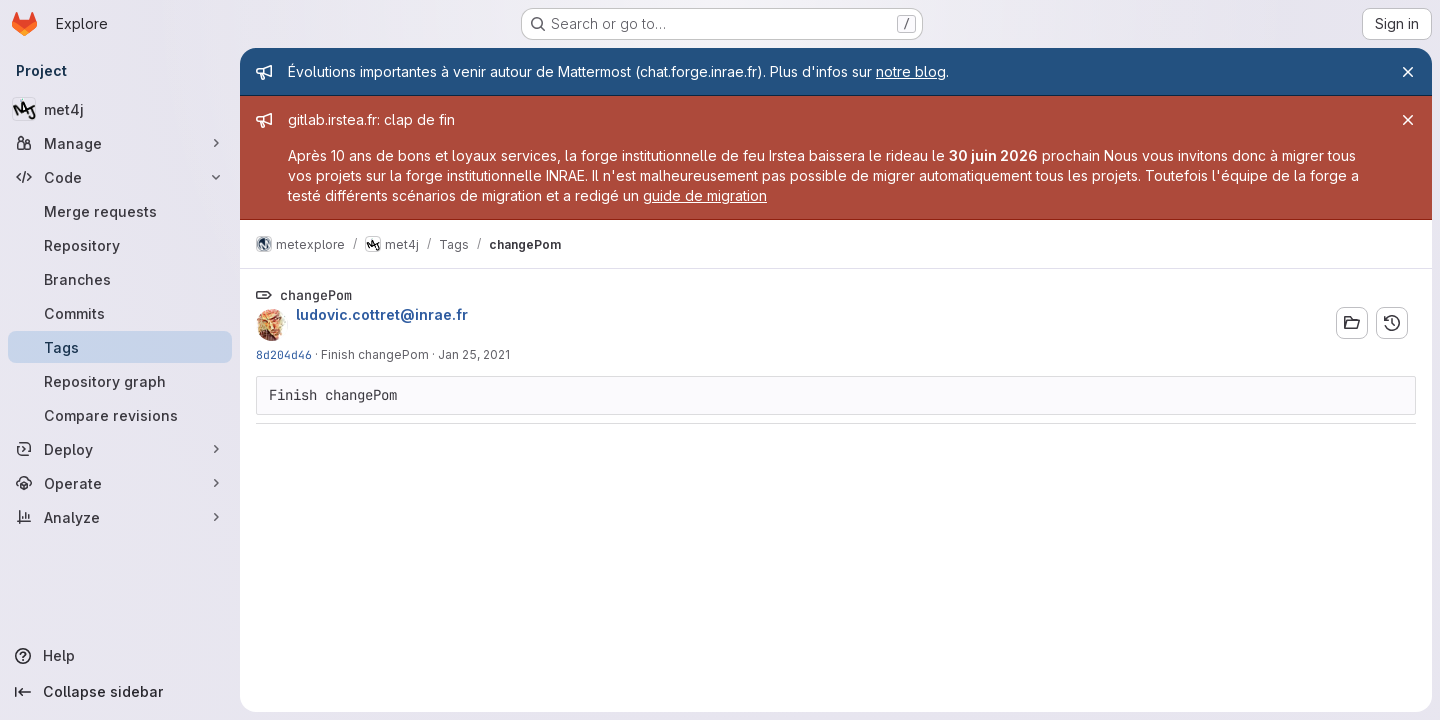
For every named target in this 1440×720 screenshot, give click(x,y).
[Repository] (120, 245)
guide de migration (705, 195)
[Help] (120, 656)
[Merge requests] (120, 211)
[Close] (1408, 72)
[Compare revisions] (120, 415)
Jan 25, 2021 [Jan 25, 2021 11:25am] (474, 354)
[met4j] (120, 109)
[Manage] (120, 143)
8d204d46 (284, 354)
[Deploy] (120, 449)
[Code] (120, 177)
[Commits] (120, 313)
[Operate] (120, 483)
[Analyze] (120, 517)
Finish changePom (375, 354)
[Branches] (120, 279)
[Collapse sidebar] (120, 692)
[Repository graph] (120, 381)
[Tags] (120, 347)
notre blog (911, 71)
